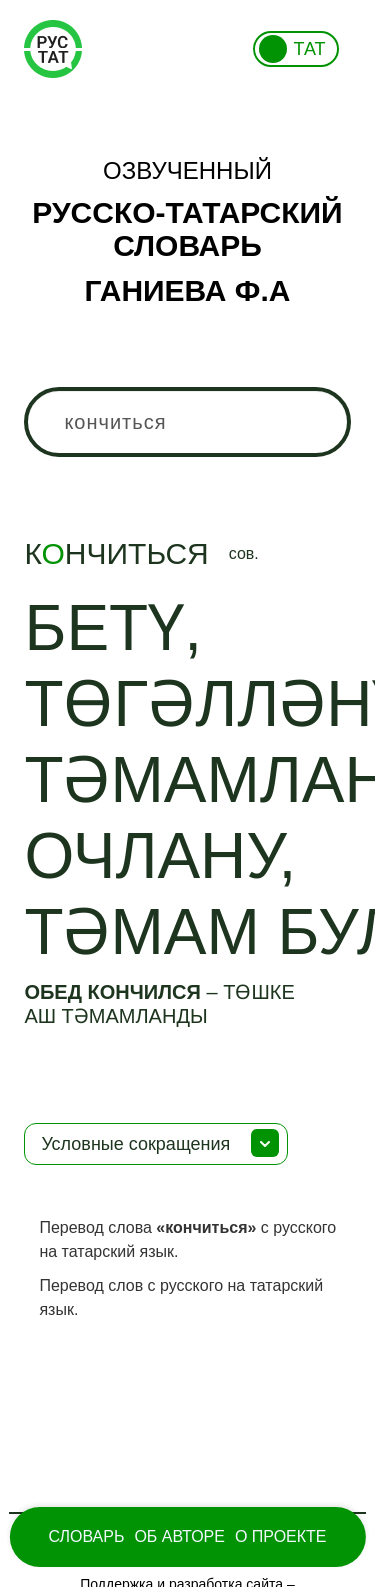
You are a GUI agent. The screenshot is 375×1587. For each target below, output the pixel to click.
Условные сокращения (135, 1144)
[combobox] (187, 422)
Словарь (86, 1536)
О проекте (281, 1536)
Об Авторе (179, 1536)
